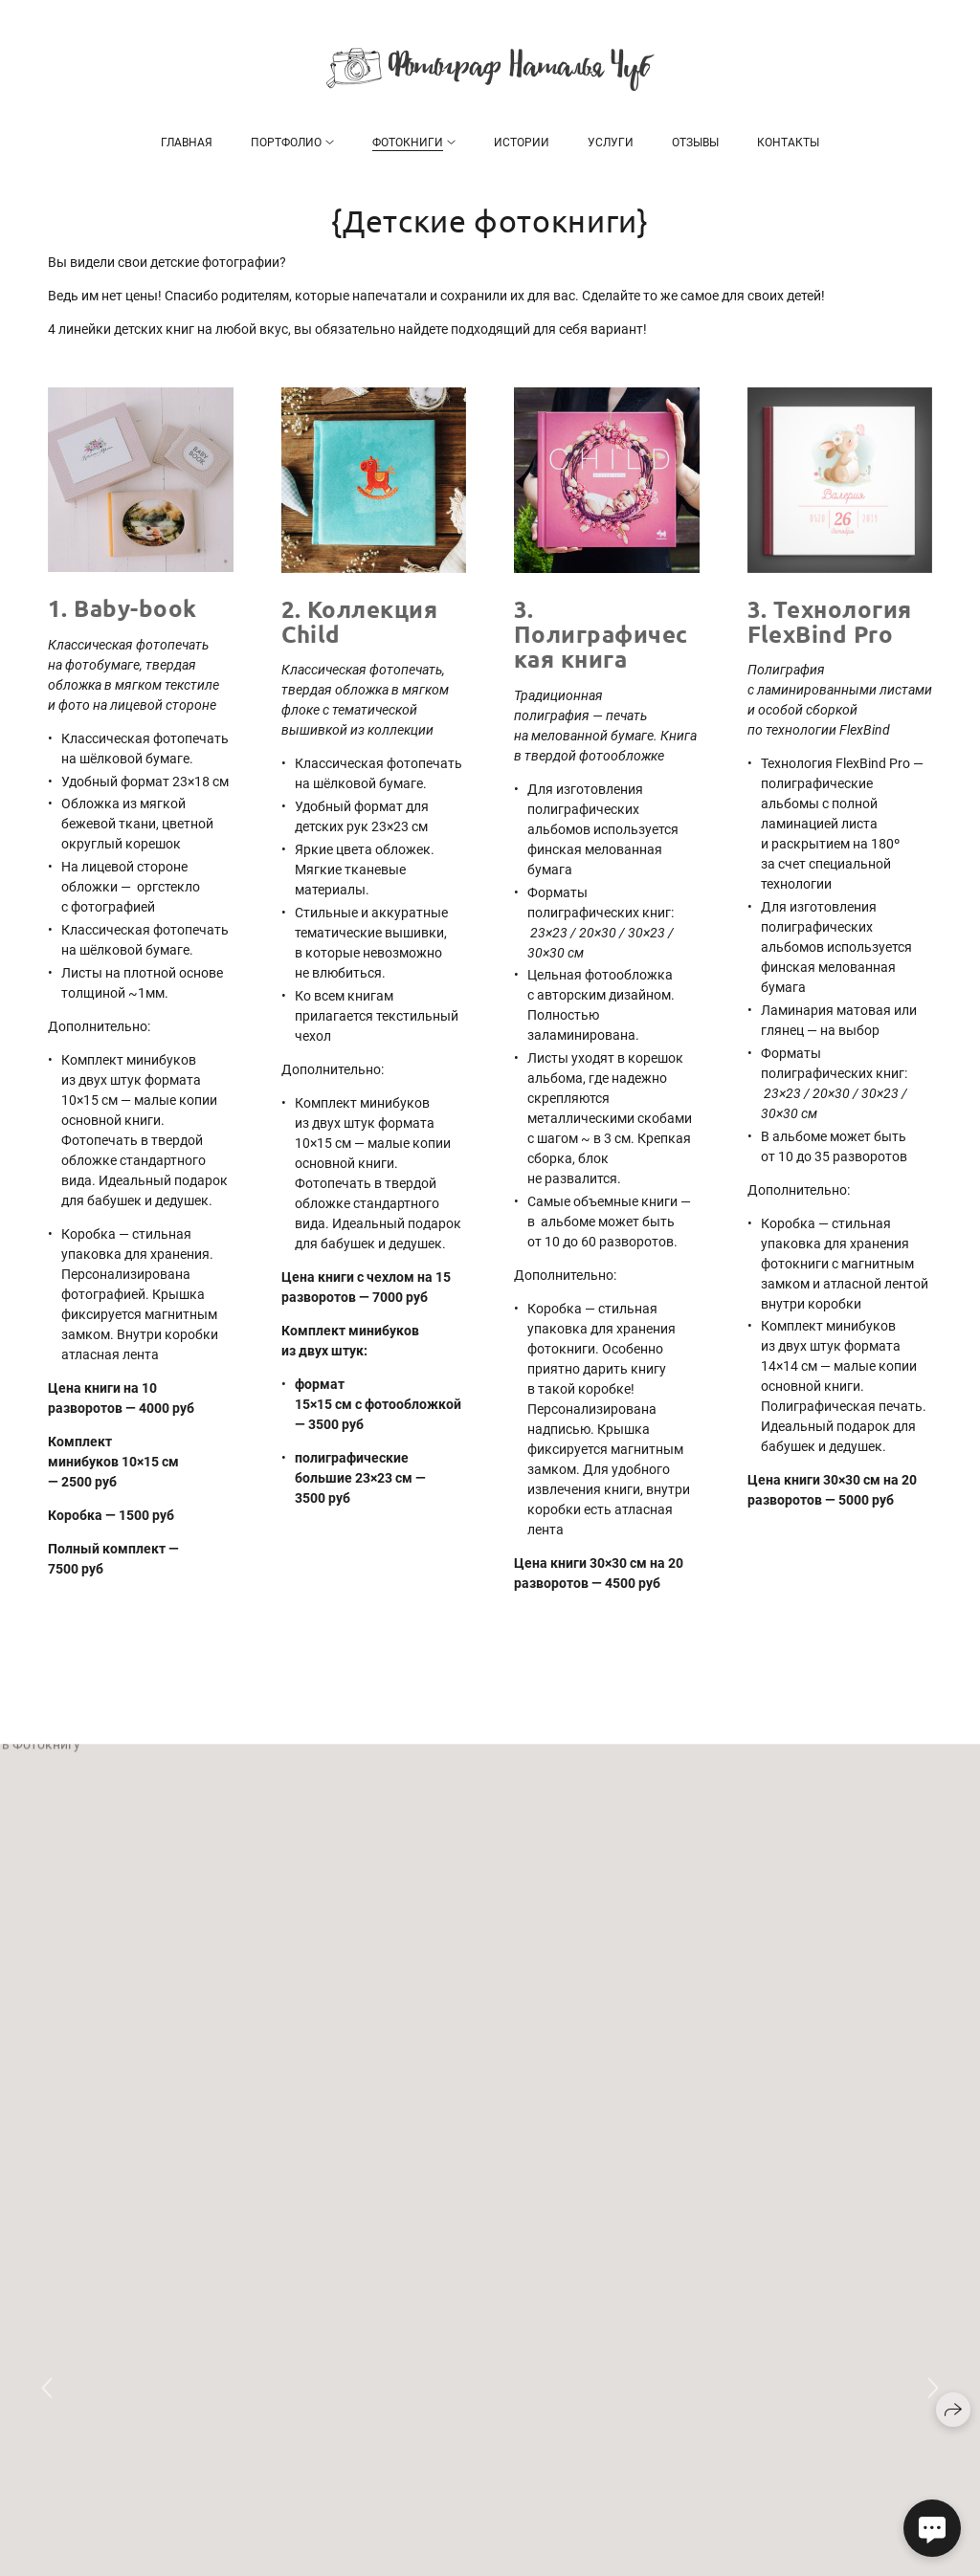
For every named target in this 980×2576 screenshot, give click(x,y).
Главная (186, 142)
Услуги (611, 142)
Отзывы (695, 142)
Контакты (788, 142)
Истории (521, 142)
